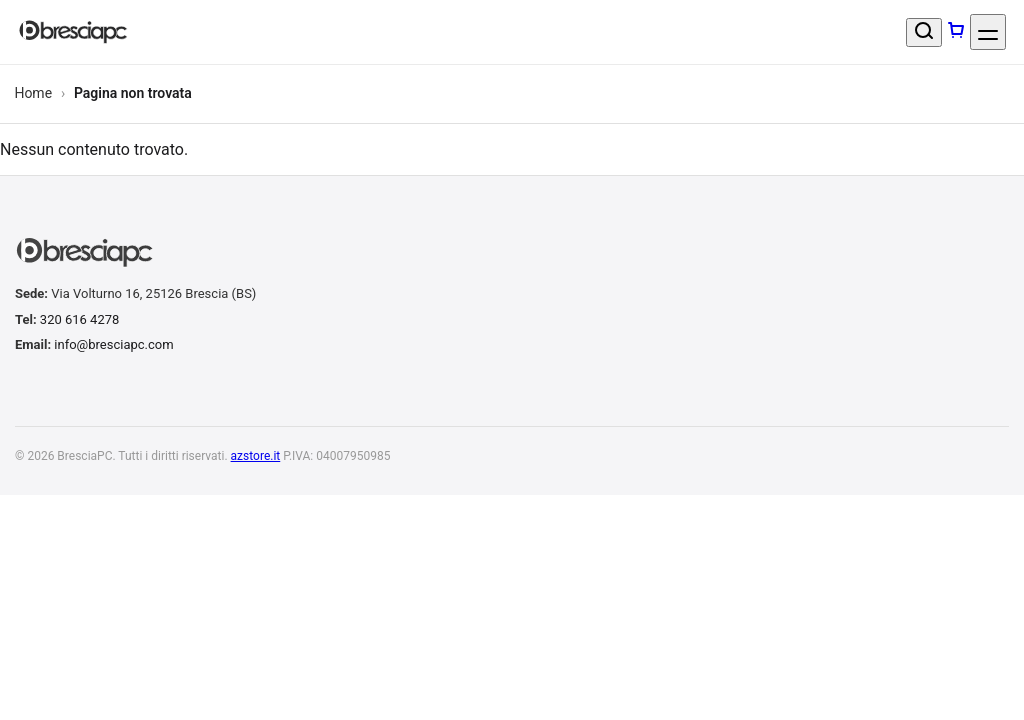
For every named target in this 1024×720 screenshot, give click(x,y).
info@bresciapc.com (113, 344)
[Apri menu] (988, 32)
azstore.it (256, 456)
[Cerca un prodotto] (924, 32)
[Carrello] (956, 32)
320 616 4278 (80, 319)
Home (33, 93)
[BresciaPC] (73, 32)
